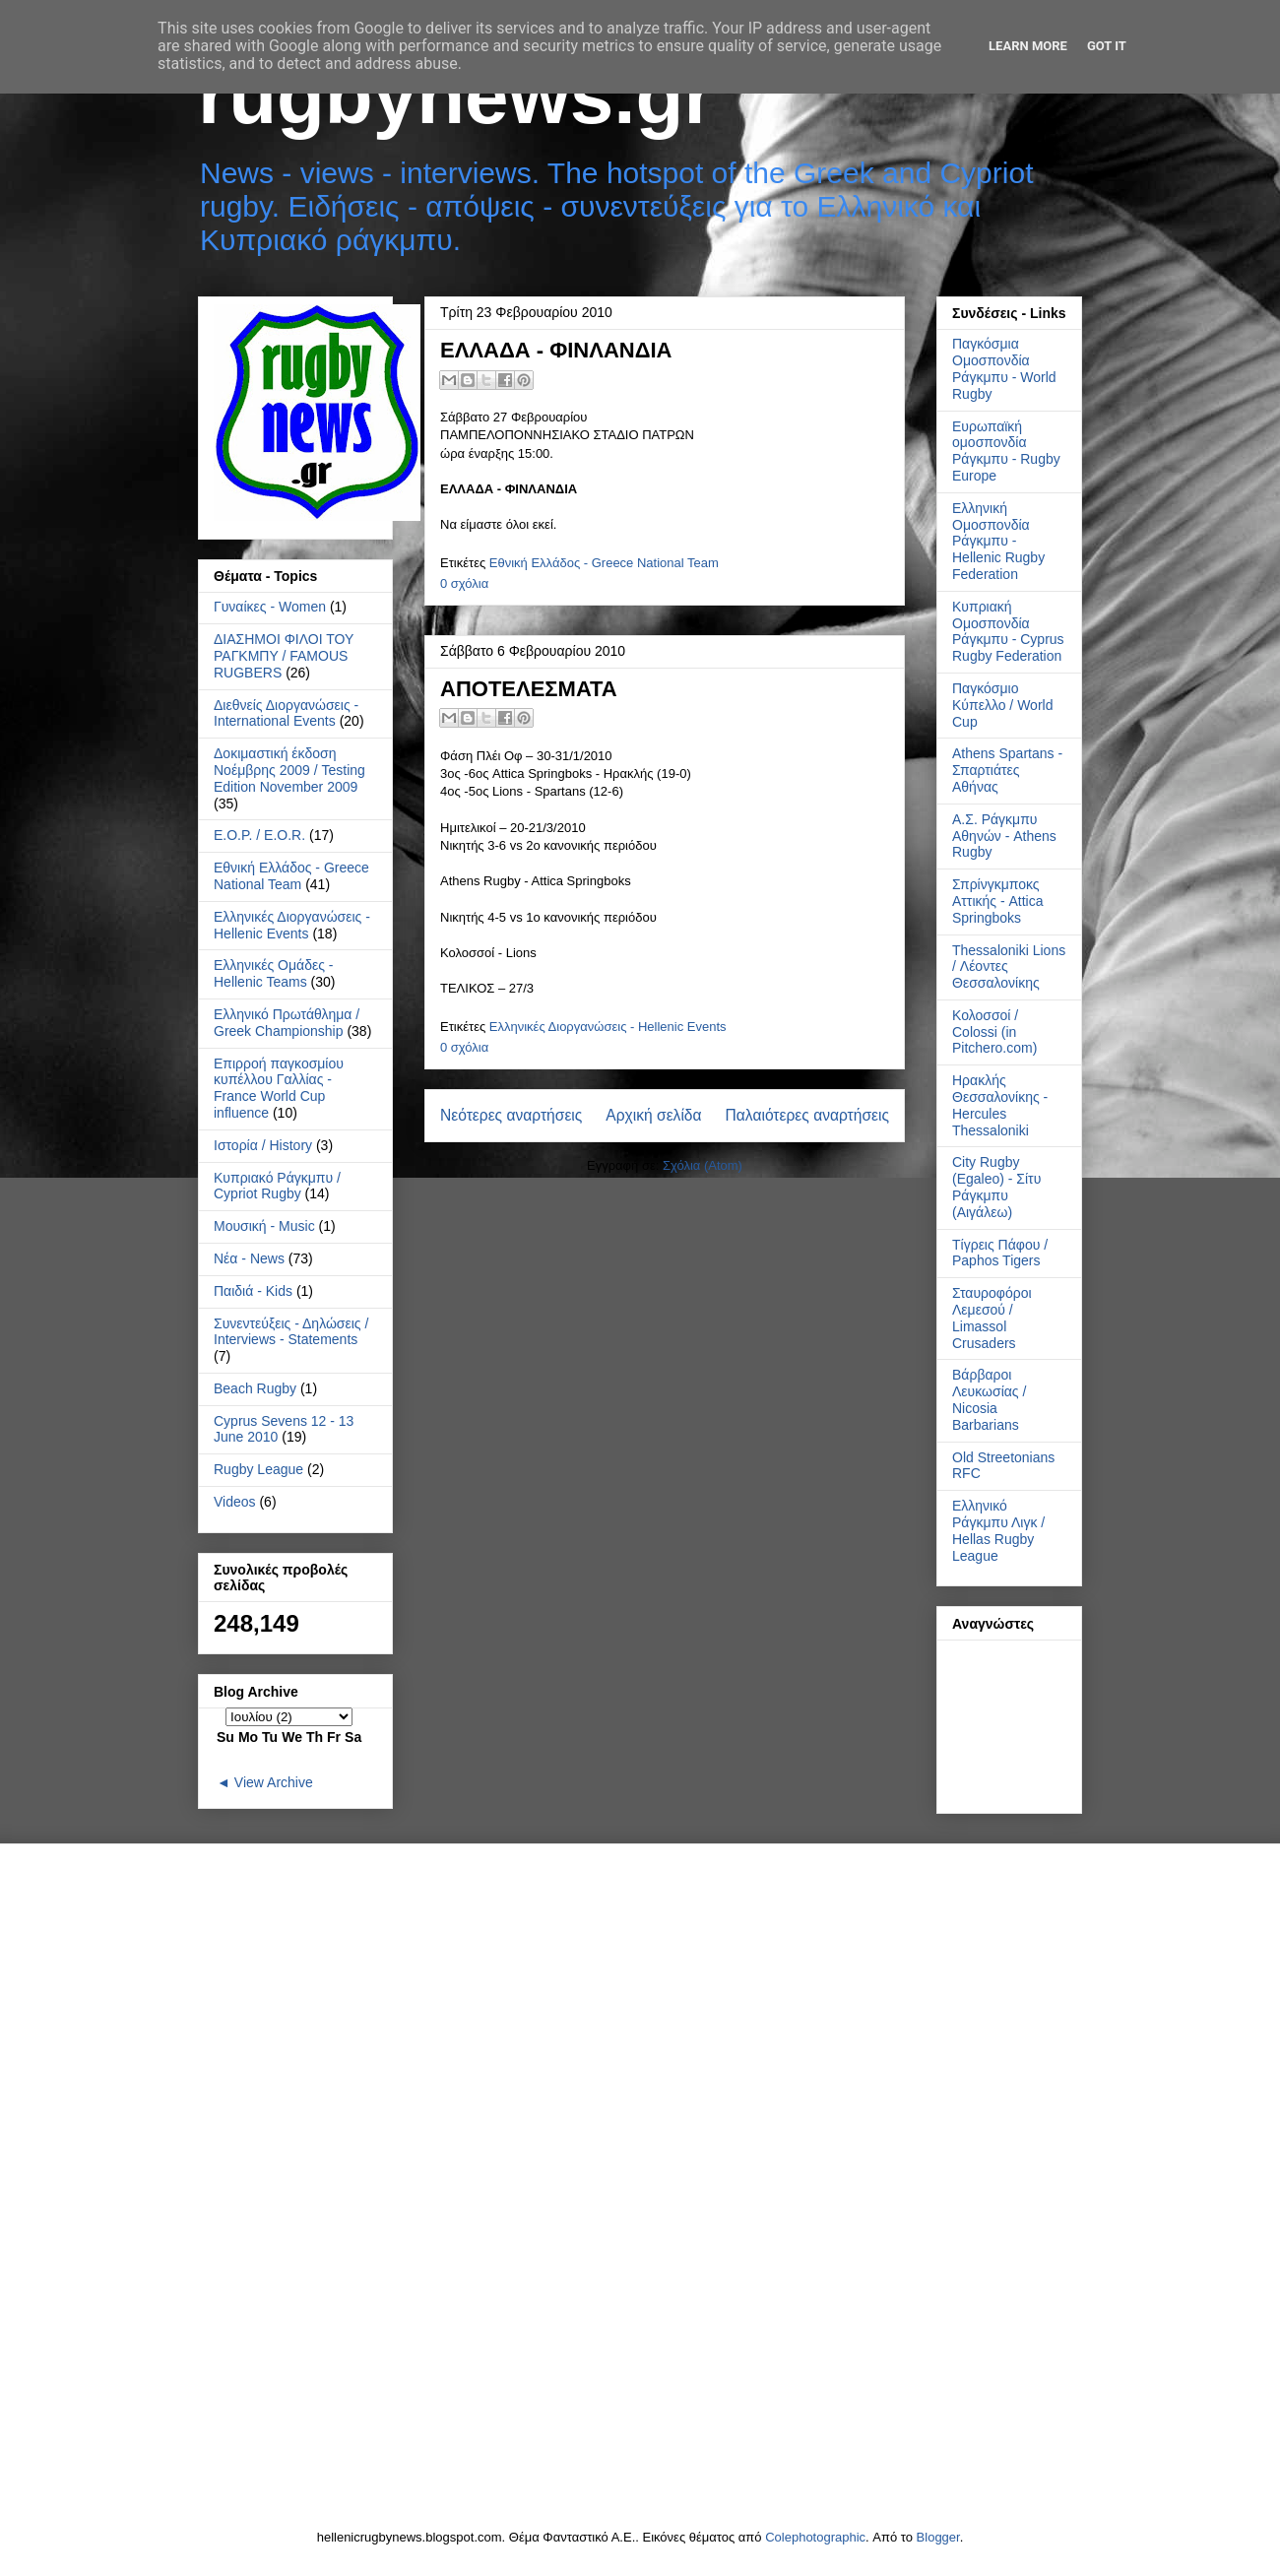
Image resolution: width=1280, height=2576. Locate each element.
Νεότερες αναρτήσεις (511, 1115)
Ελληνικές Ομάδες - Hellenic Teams (274, 973)
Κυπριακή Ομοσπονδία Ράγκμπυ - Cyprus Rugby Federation (1008, 631)
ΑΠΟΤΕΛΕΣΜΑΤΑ (528, 688)
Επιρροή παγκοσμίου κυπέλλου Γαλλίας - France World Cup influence (279, 1088)
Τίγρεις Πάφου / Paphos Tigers (1000, 1253)
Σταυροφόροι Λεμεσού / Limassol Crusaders (992, 1317)
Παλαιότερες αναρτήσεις (807, 1115)
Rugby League (258, 1469)
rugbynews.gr (456, 96)
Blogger (938, 2537)
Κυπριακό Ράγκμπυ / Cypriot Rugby (277, 1186)
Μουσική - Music (264, 1226)
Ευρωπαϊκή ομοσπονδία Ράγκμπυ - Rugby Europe (1006, 451)
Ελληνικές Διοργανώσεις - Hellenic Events (608, 1026)
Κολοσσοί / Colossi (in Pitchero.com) (994, 1032)
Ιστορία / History (263, 1145)
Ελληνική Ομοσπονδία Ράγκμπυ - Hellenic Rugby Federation (998, 541)
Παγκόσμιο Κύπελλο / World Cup (1002, 705)
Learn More (1028, 45)
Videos (235, 1502)
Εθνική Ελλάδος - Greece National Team (604, 562)
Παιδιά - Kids (253, 1291)
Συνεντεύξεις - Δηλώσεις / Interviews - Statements (291, 1332)
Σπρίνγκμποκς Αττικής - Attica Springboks (998, 901)
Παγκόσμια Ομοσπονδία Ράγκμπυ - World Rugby (1004, 368)
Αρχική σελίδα (653, 1115)
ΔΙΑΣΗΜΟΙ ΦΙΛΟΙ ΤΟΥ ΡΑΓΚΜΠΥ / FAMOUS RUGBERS (283, 655)
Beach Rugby (255, 1388)
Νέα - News (249, 1258)
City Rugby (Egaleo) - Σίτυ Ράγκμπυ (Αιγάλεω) (996, 1186)
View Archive (273, 1782)
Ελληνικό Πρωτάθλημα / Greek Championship (286, 1022)
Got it (1106, 45)
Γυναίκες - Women (270, 606)
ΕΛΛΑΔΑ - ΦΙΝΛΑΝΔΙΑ (556, 350)
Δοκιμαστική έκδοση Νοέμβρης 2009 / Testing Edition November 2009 (289, 770)
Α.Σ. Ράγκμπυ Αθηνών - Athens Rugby (1004, 836)
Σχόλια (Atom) (702, 1165)
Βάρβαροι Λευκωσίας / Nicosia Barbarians (989, 1399)
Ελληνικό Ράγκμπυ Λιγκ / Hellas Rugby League (998, 1530)
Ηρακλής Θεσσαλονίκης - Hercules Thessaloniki (1000, 1104)
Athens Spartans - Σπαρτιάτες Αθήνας (1007, 770)
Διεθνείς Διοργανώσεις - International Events (286, 713)
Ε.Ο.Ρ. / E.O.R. (259, 835)
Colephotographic (815, 2537)
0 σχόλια (464, 583)
